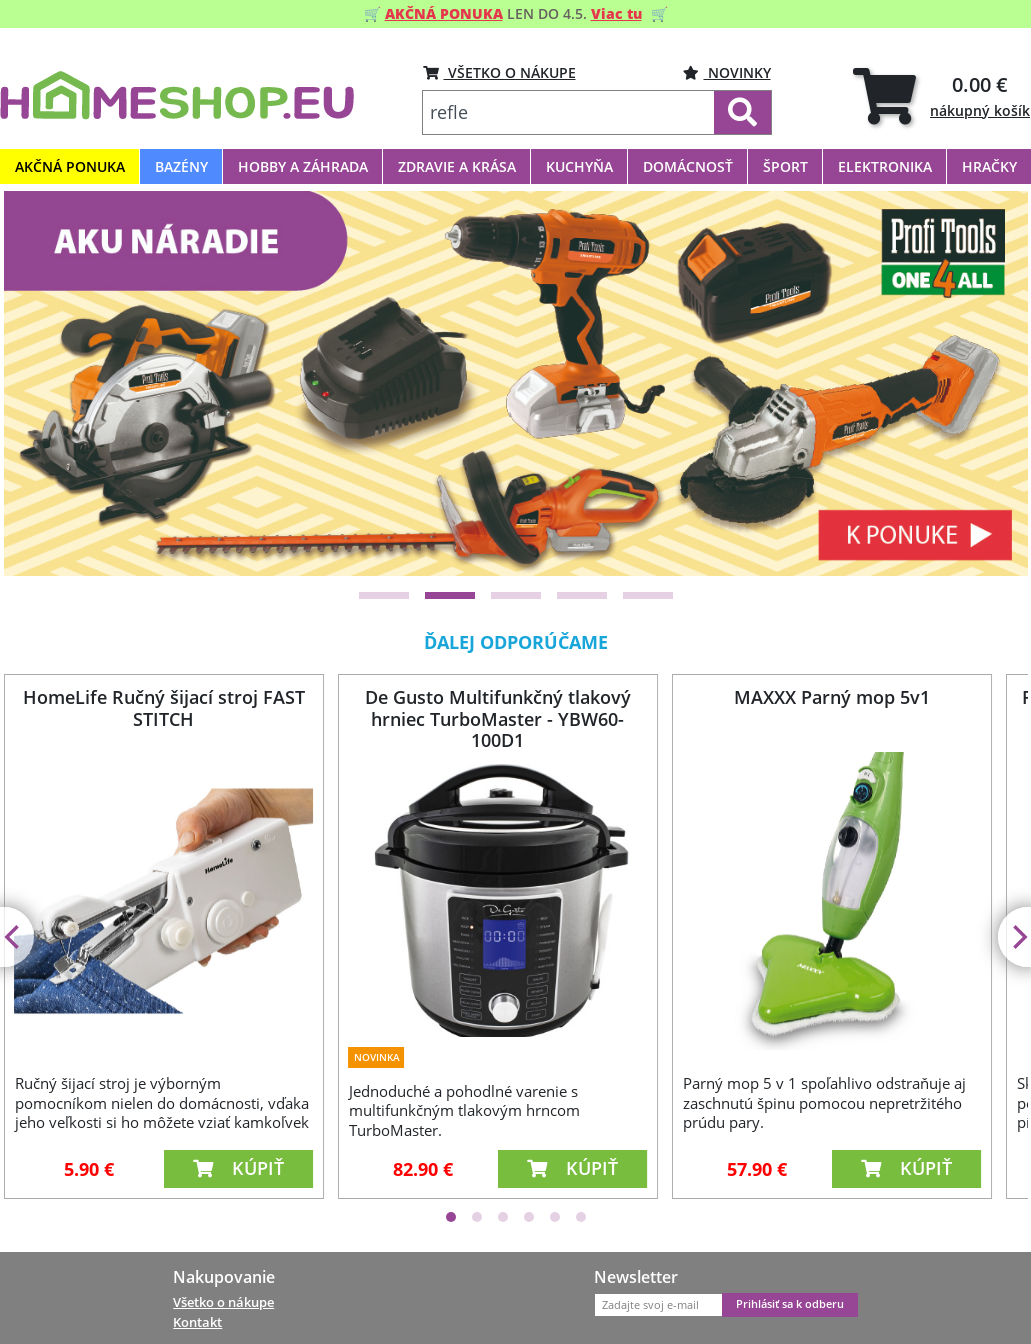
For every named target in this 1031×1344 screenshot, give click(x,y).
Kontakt (197, 1322)
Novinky (727, 72)
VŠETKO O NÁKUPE (499, 72)
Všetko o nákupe (223, 1302)
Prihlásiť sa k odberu (790, 1304)
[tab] (941, 95)
